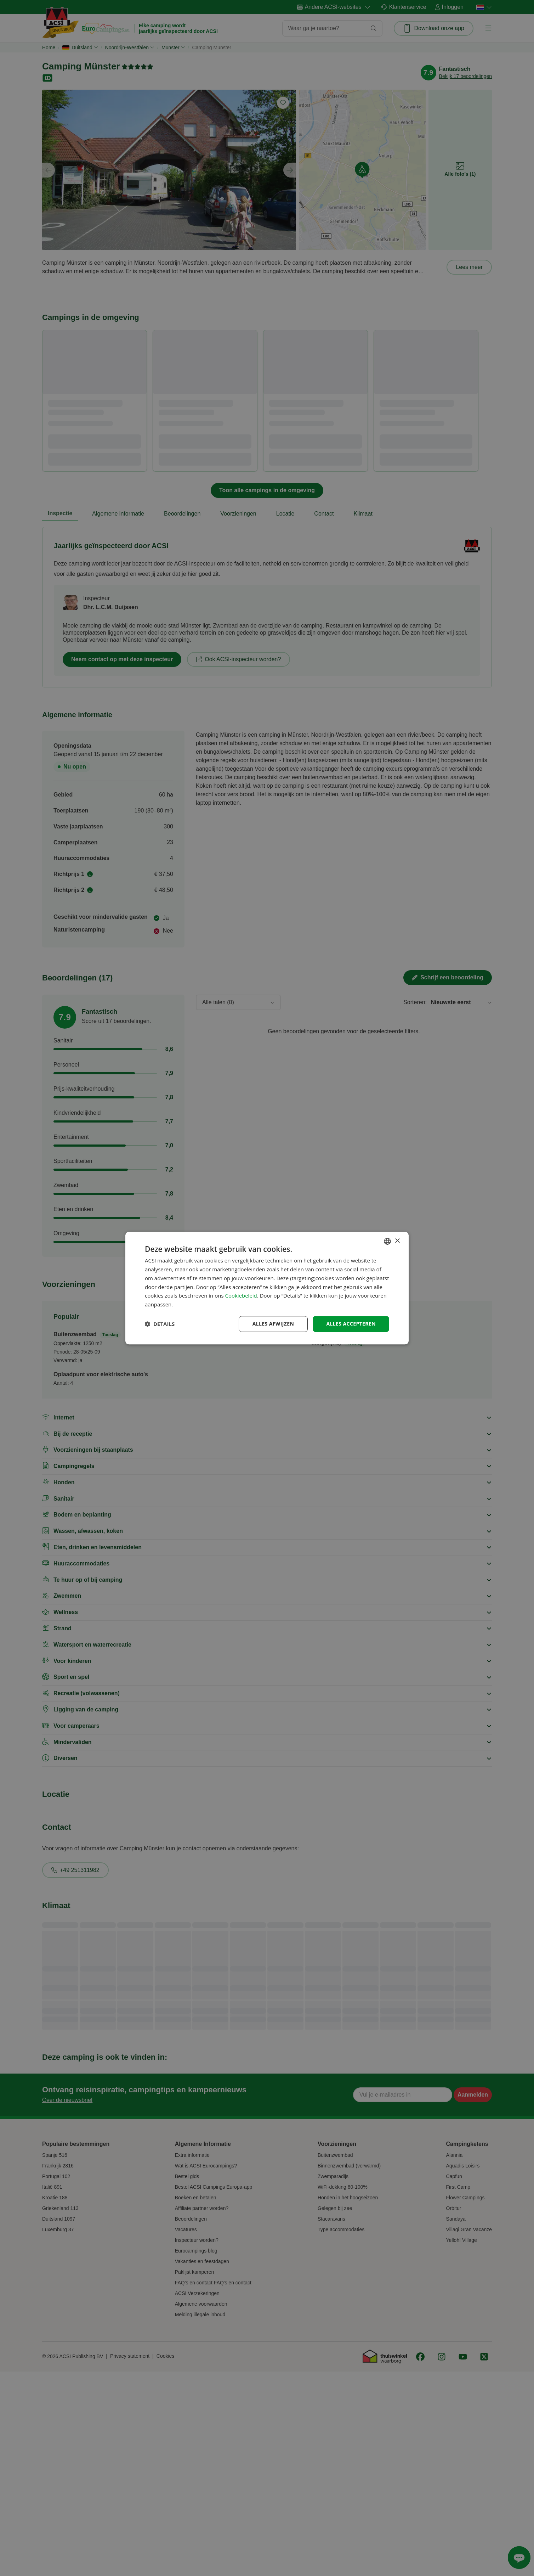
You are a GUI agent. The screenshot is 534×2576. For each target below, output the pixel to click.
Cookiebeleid (241, 1295)
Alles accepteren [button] (351, 1323)
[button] (160, 1324)
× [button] (397, 1241)
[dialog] (267, 1288)
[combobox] (387, 1241)
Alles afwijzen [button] (273, 1323)
